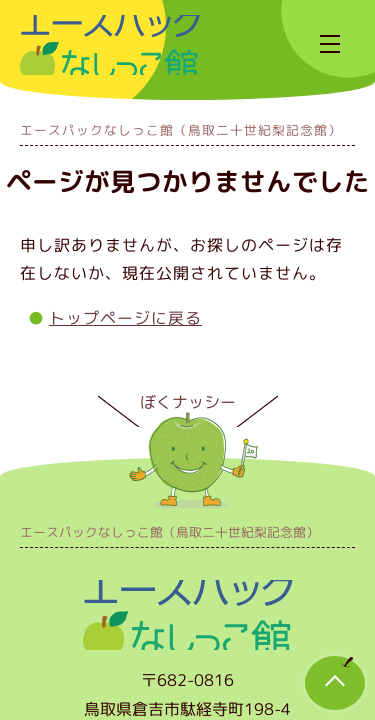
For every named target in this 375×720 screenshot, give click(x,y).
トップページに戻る (125, 318)
